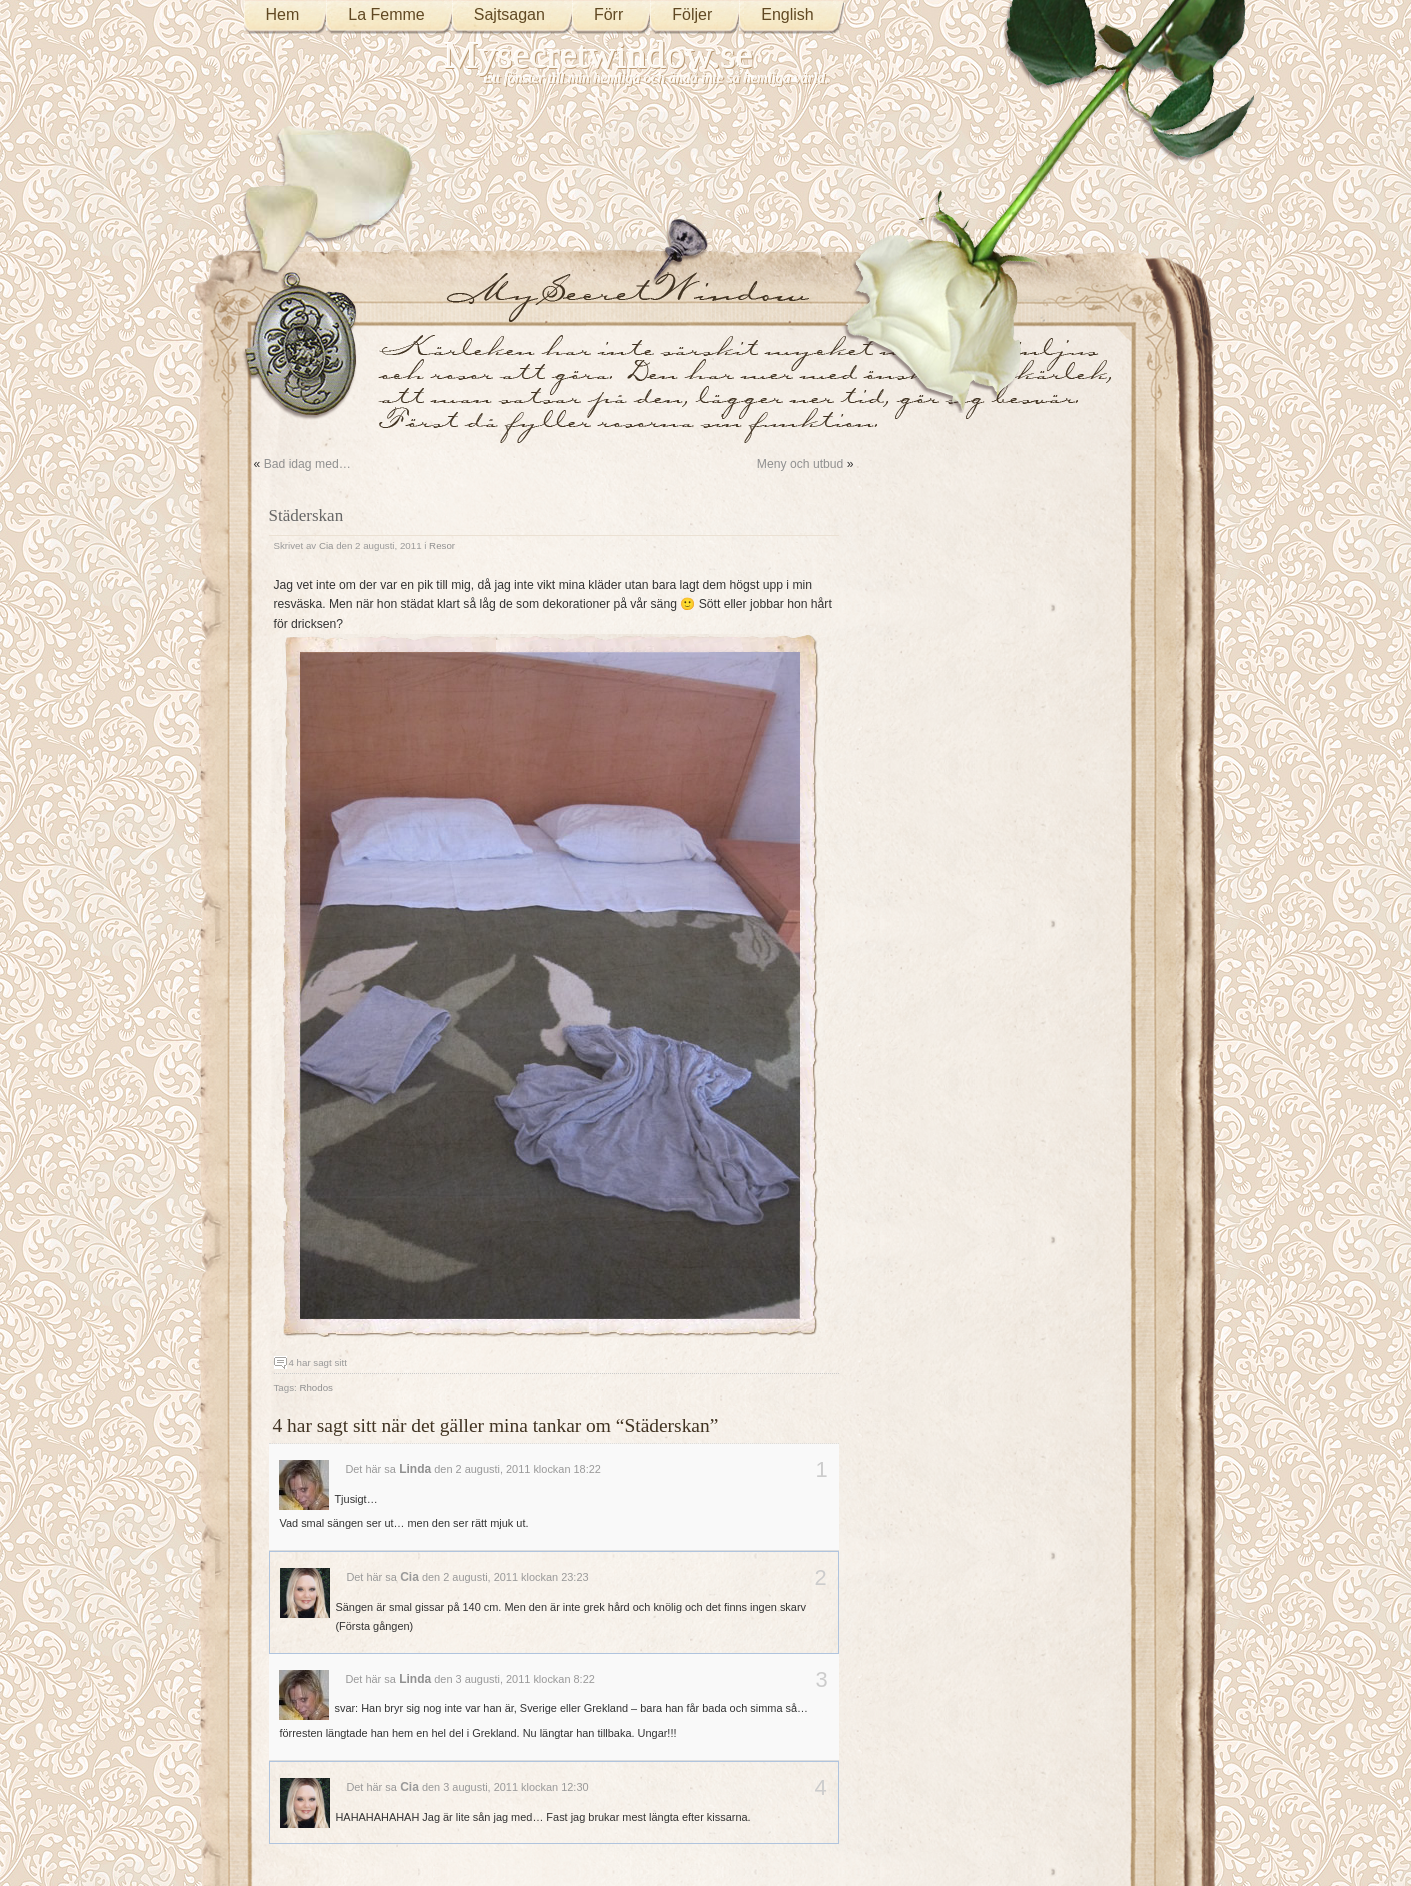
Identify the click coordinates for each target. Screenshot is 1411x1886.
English (787, 14)
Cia (326, 545)
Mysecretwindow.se (599, 54)
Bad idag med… (307, 464)
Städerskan (306, 515)
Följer (692, 14)
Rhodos (316, 1387)
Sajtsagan (509, 14)
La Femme (386, 14)
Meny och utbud (800, 464)
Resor (442, 545)
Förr (608, 14)
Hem (283, 14)
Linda (415, 1469)
